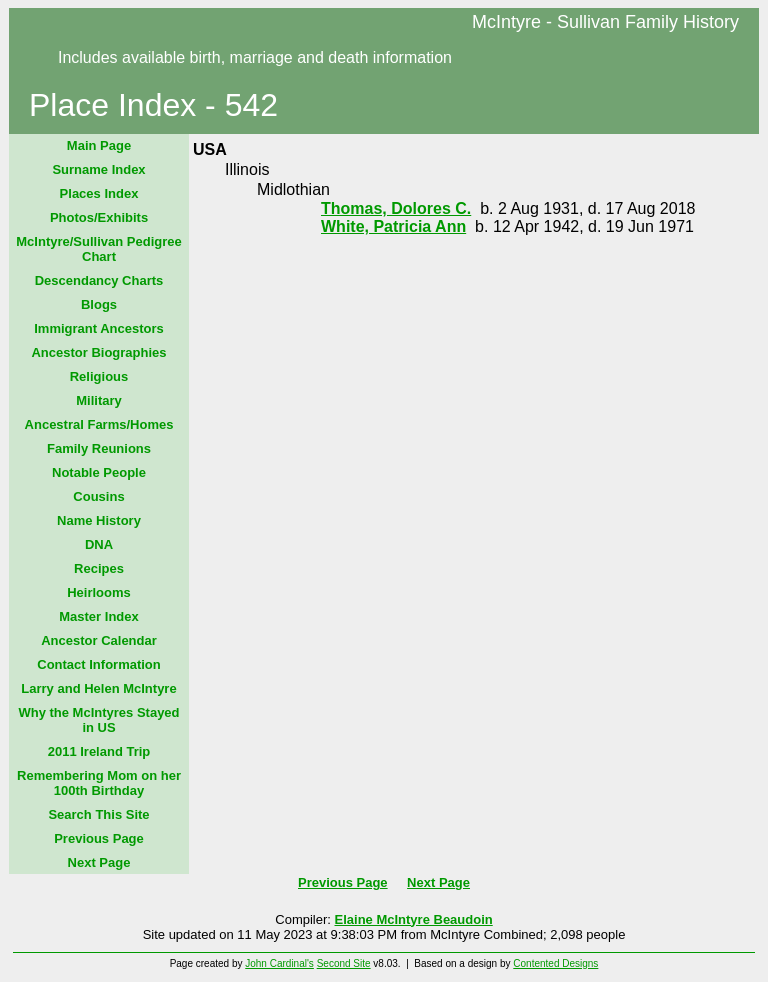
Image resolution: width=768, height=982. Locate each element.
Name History (99, 520)
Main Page (99, 145)
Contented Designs (555, 963)
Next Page (99, 862)
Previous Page (99, 838)
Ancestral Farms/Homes (99, 424)
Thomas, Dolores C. (396, 208)
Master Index (98, 616)
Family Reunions (99, 448)
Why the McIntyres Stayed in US (98, 720)
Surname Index (98, 169)
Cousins (98, 496)
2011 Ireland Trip (99, 751)
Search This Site (98, 814)
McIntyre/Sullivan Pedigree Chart (98, 249)
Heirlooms (99, 592)
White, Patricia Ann (393, 226)
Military (99, 400)
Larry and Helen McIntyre (98, 688)
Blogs (99, 304)
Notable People (99, 472)
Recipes (99, 568)
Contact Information (99, 664)
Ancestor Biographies (98, 352)
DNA (99, 544)
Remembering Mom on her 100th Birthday (99, 783)
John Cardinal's (279, 963)
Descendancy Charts (99, 280)
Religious (99, 376)
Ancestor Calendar (99, 640)
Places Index (99, 193)
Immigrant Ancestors (99, 328)
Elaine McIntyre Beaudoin (414, 919)
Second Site (344, 963)
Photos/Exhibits (99, 217)
